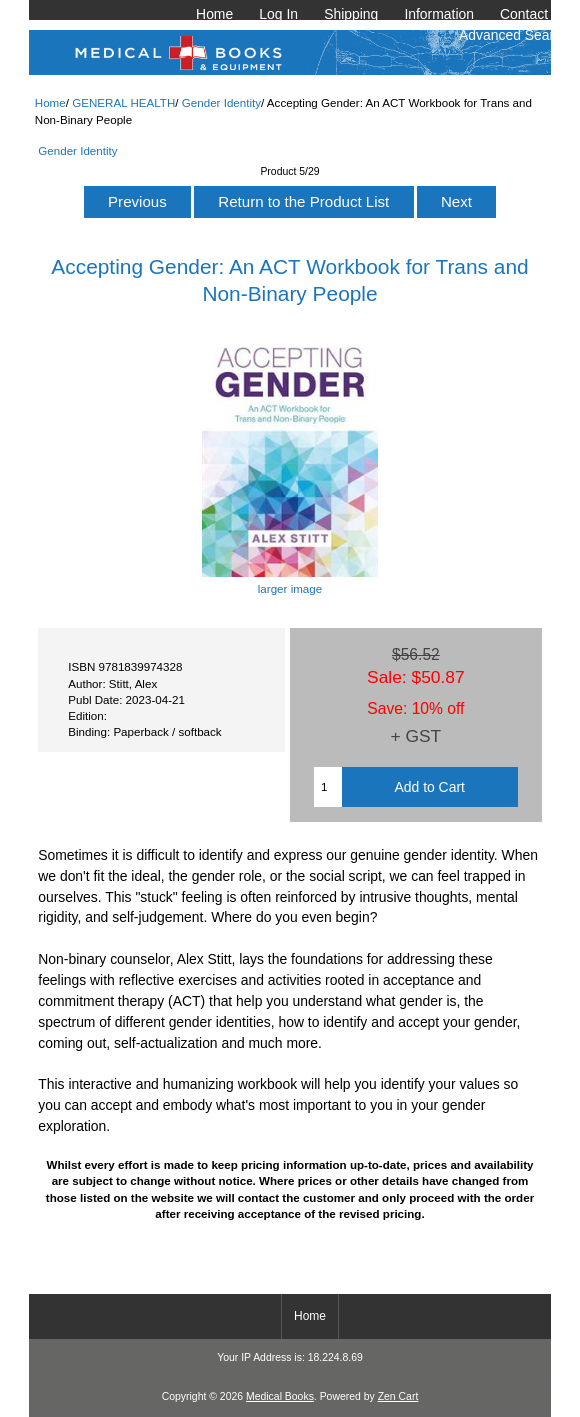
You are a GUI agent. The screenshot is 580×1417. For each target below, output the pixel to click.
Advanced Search (514, 35)
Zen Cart (398, 1396)
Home (214, 14)
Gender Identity (221, 102)
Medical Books (280, 1396)
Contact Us (534, 14)
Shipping (351, 14)
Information (439, 14)
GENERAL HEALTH (123, 102)
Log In (278, 14)
